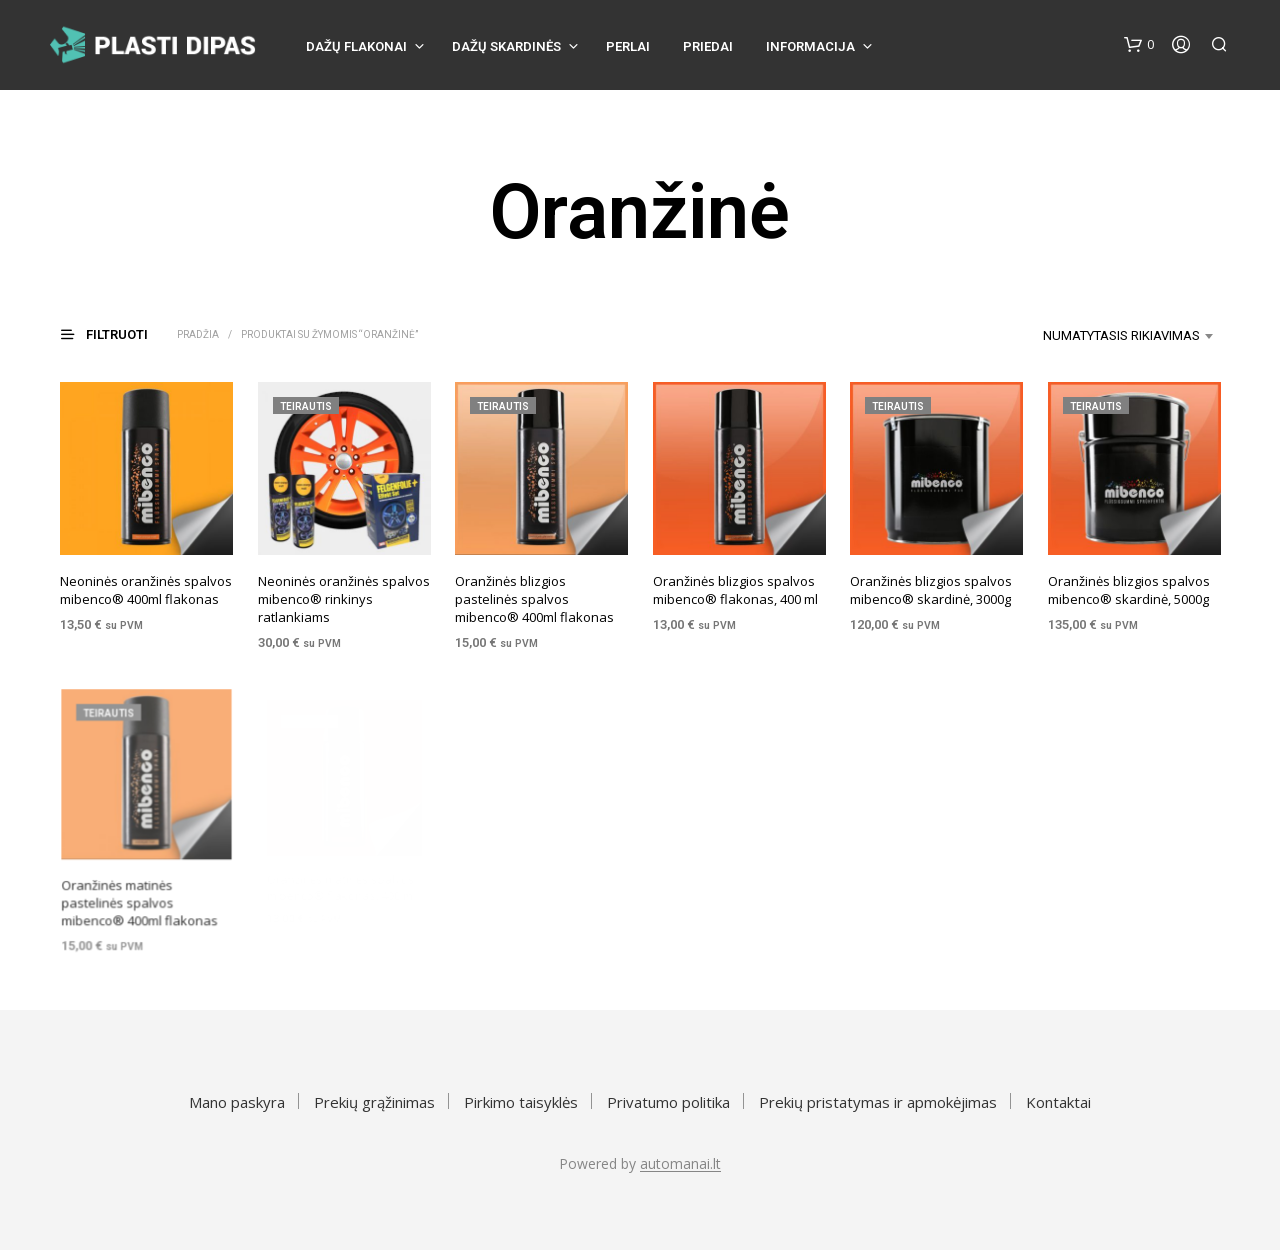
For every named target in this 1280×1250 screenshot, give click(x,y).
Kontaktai (1058, 1102)
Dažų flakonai (356, 46)
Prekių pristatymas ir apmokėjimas (878, 1102)
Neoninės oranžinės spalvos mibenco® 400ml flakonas (146, 590)
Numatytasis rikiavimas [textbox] (1121, 335)
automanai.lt (680, 1164)
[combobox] (1096, 336)
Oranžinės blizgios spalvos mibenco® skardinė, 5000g (1129, 583)
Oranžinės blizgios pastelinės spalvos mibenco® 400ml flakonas (534, 599)
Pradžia (198, 334)
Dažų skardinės (506, 46)
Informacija (810, 46)
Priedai (708, 46)
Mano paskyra (237, 1102)
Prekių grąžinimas (374, 1102)
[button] (1139, 45)
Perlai (628, 46)
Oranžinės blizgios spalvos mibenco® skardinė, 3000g (931, 590)
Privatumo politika (668, 1102)
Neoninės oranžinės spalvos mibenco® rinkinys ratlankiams (344, 599)
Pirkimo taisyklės (521, 1102)
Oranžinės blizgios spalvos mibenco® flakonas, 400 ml (735, 590)
